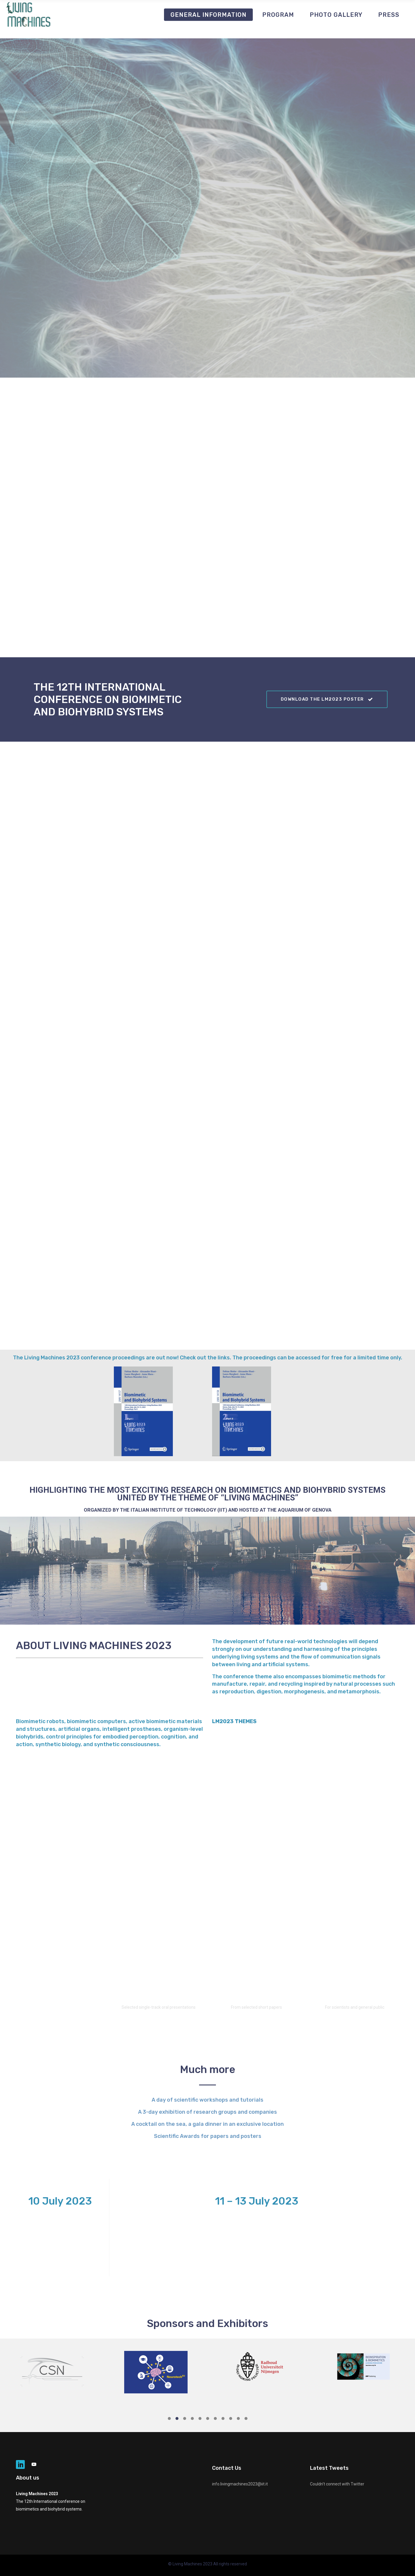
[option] (52, 2370)
